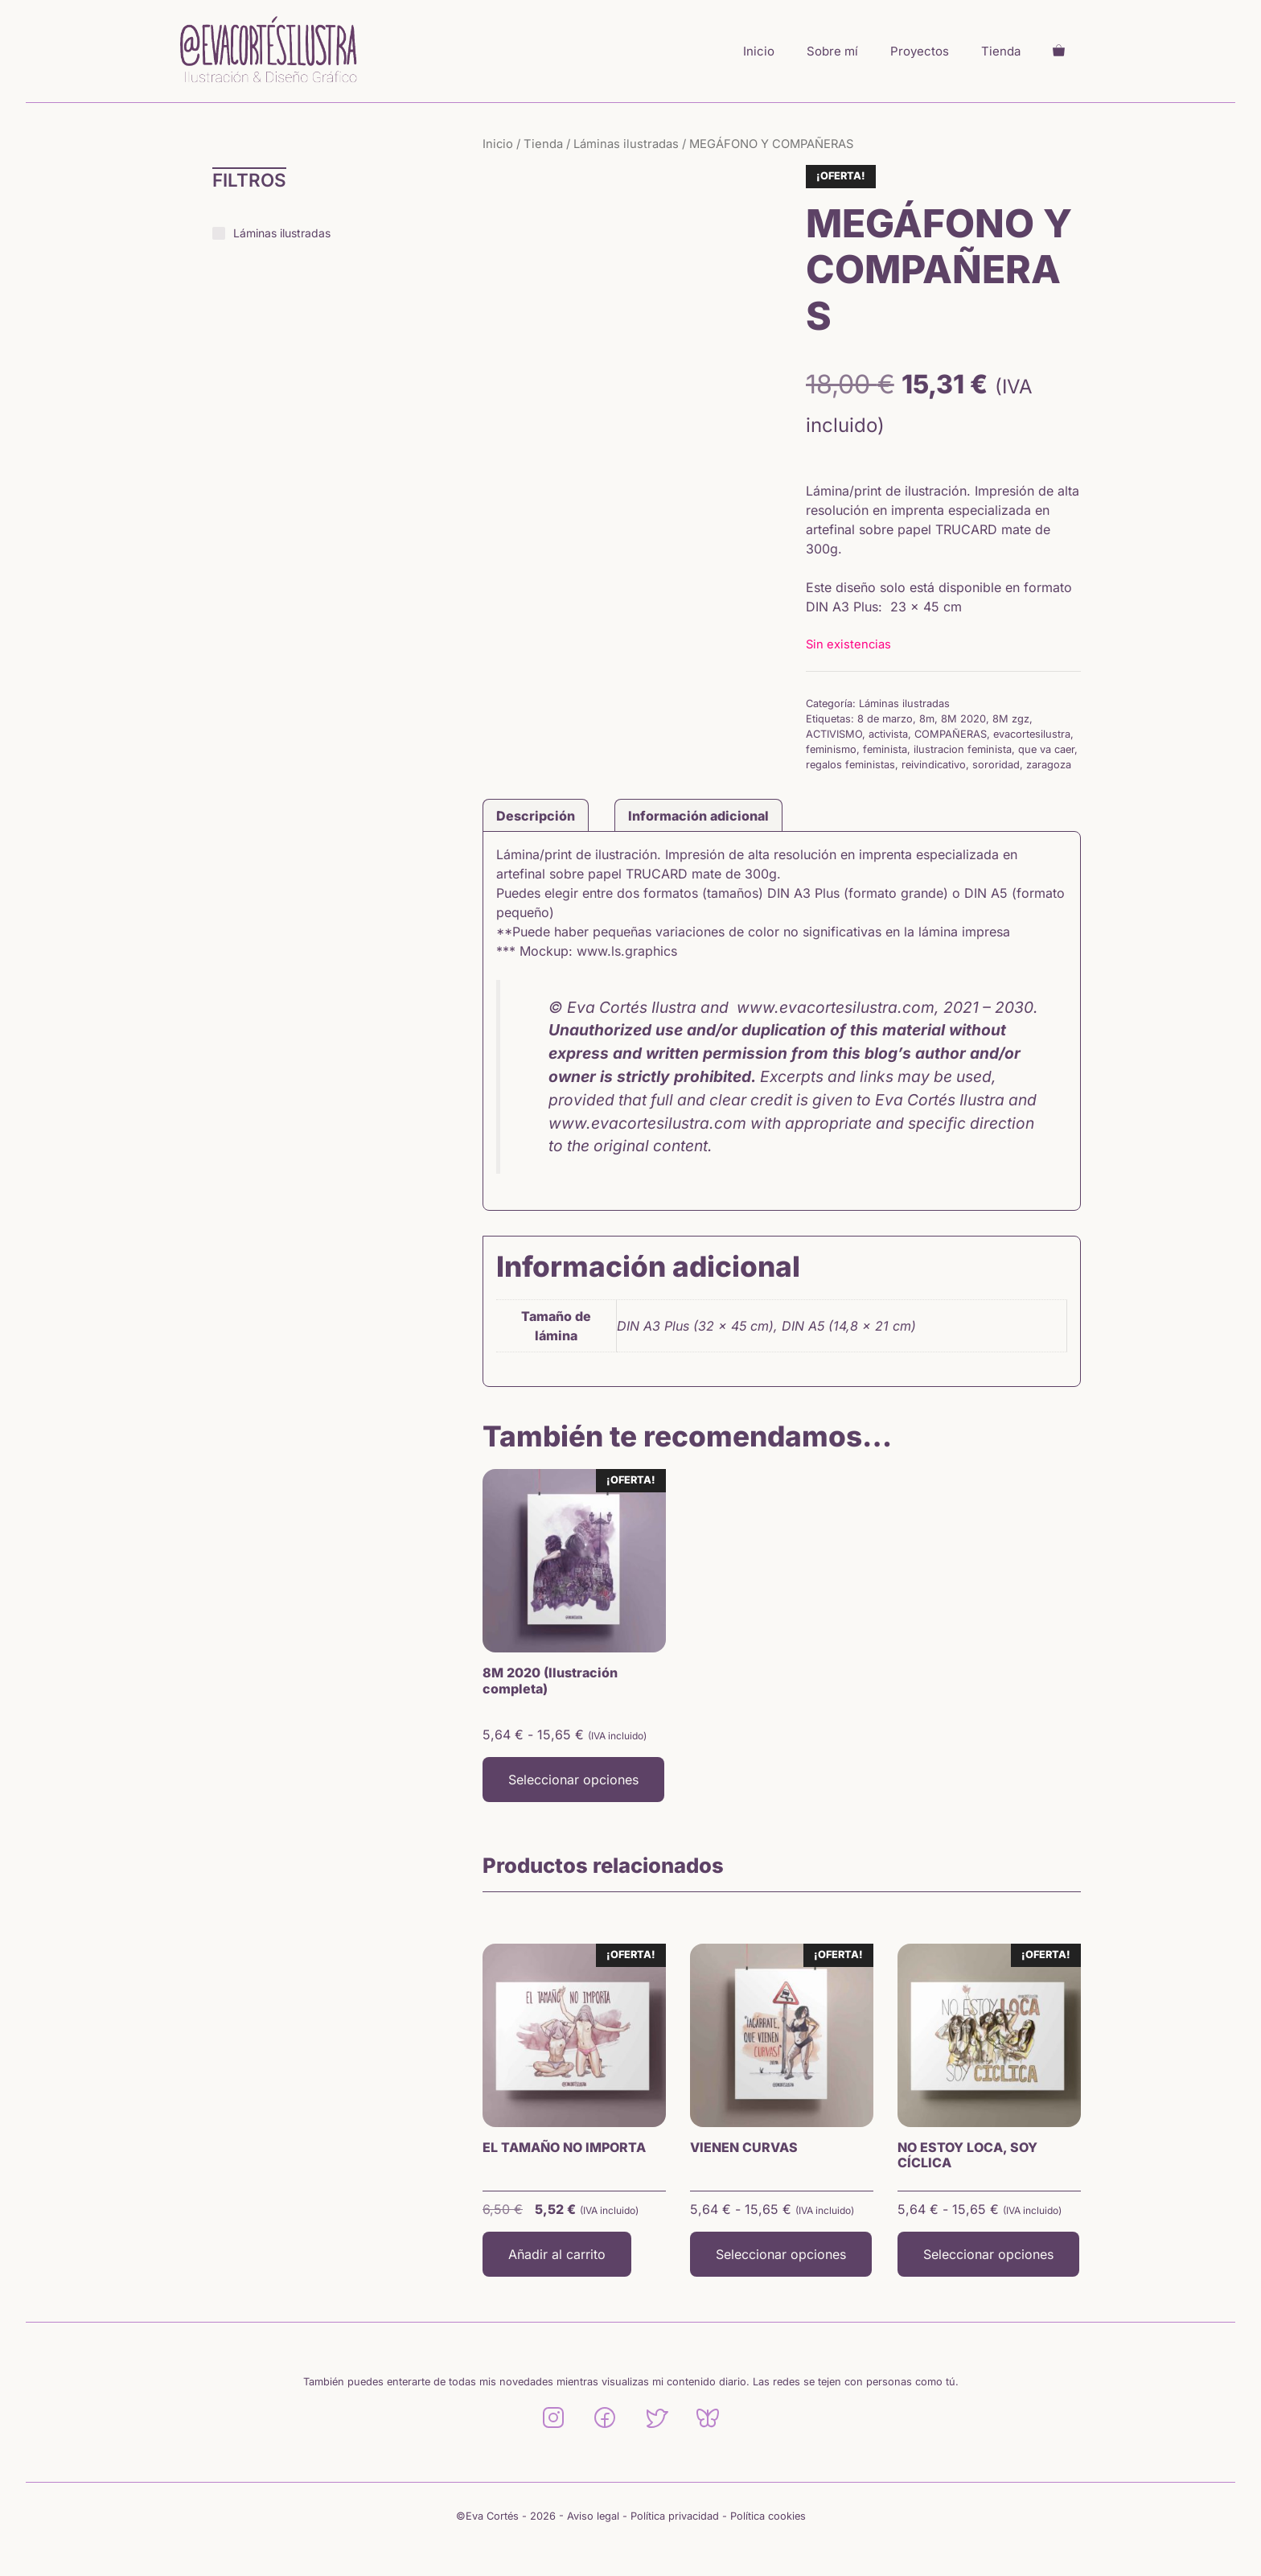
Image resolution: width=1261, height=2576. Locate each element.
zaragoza (1048, 765)
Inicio (758, 51)
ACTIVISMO (834, 734)
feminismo (831, 749)
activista (888, 734)
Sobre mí (832, 51)
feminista (885, 749)
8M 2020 (963, 719)
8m (926, 719)
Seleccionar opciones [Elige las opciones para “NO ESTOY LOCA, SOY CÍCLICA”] (988, 2254)
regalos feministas (850, 765)
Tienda (1001, 51)
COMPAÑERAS (950, 734)
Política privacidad (674, 2516)
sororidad (996, 765)
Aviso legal (593, 2516)
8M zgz (1010, 719)
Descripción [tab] (535, 816)
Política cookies (768, 2516)
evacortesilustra (1031, 734)
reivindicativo (934, 765)
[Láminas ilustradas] (218, 233)
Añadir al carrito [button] (557, 2254)
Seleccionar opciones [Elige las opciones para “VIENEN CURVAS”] (781, 2254)
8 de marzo (885, 719)
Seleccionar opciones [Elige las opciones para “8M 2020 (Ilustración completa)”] (573, 1780)
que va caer (1046, 749)
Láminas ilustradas (626, 144)
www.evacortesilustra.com (647, 1123)
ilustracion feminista (963, 749)
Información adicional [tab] (698, 816)
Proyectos (919, 51)
